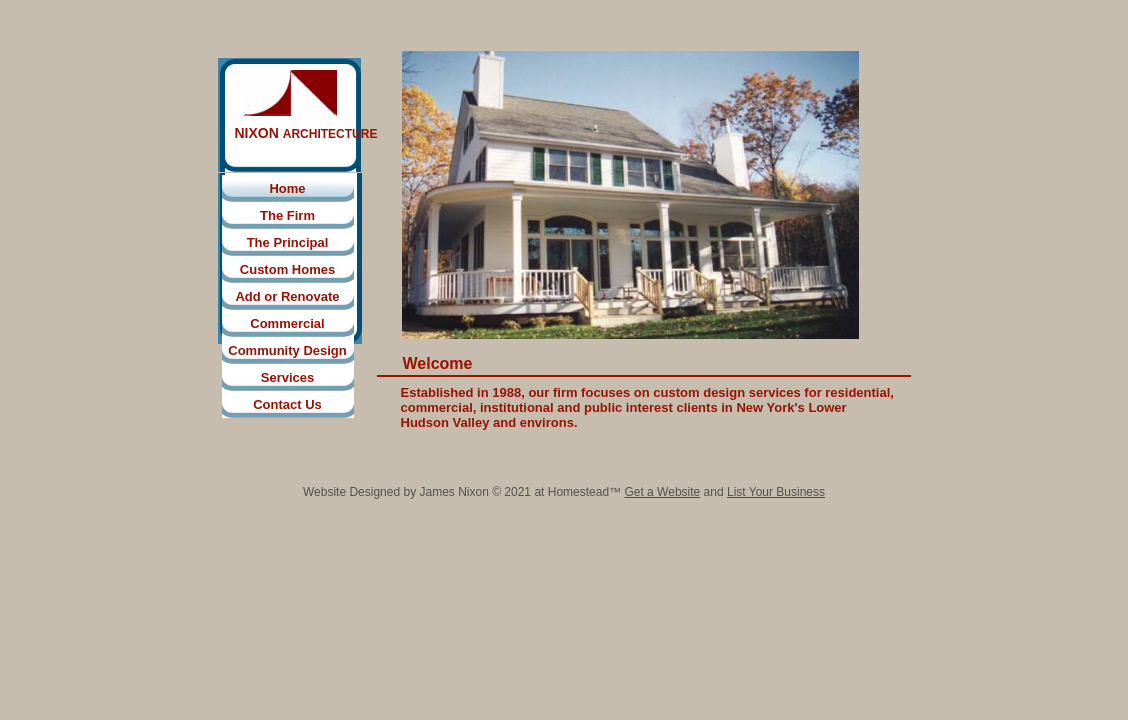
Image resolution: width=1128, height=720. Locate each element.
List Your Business (776, 492)
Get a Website (662, 492)
